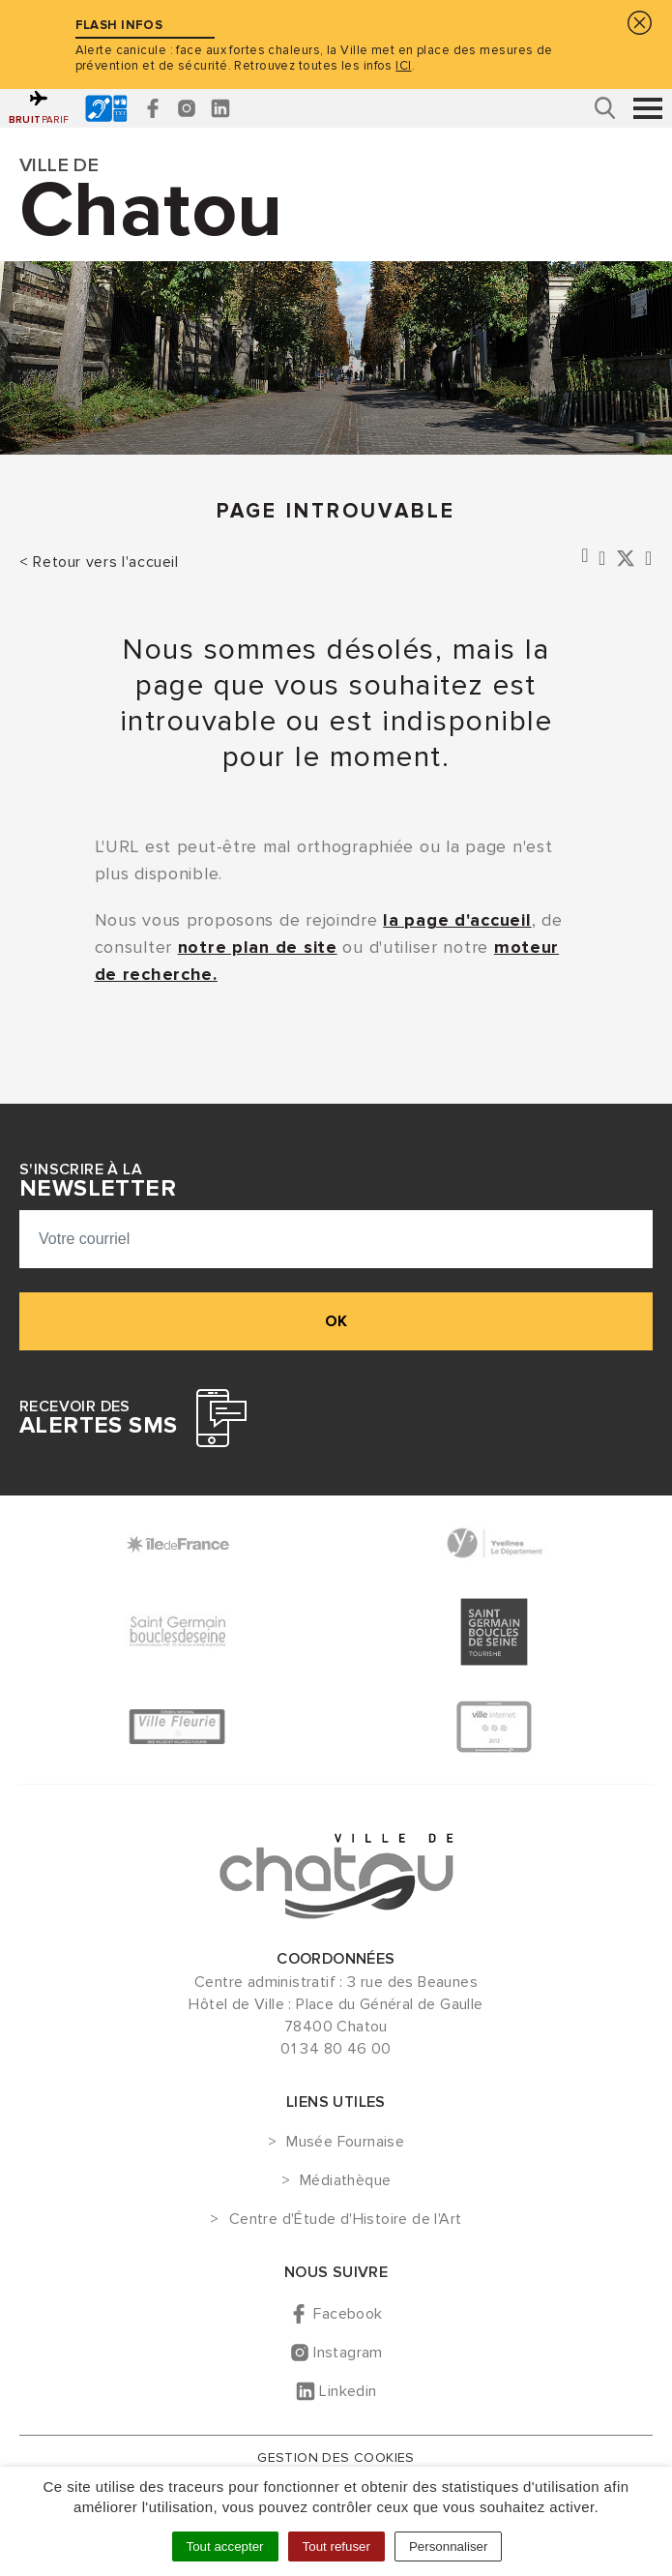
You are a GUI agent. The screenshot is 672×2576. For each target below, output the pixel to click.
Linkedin (347, 2391)
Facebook (347, 2314)
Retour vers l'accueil (105, 562)
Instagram (348, 2352)
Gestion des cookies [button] (336, 2457)
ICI (403, 66)
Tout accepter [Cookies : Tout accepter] (225, 2546)
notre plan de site (257, 947)
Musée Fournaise (345, 2142)
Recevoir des (98, 1418)
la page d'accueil (457, 920)
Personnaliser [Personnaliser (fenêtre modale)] (448, 2546)
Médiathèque (345, 2181)
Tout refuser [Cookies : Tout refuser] (336, 2546)
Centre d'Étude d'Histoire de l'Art (345, 2220)
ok (336, 1321)
